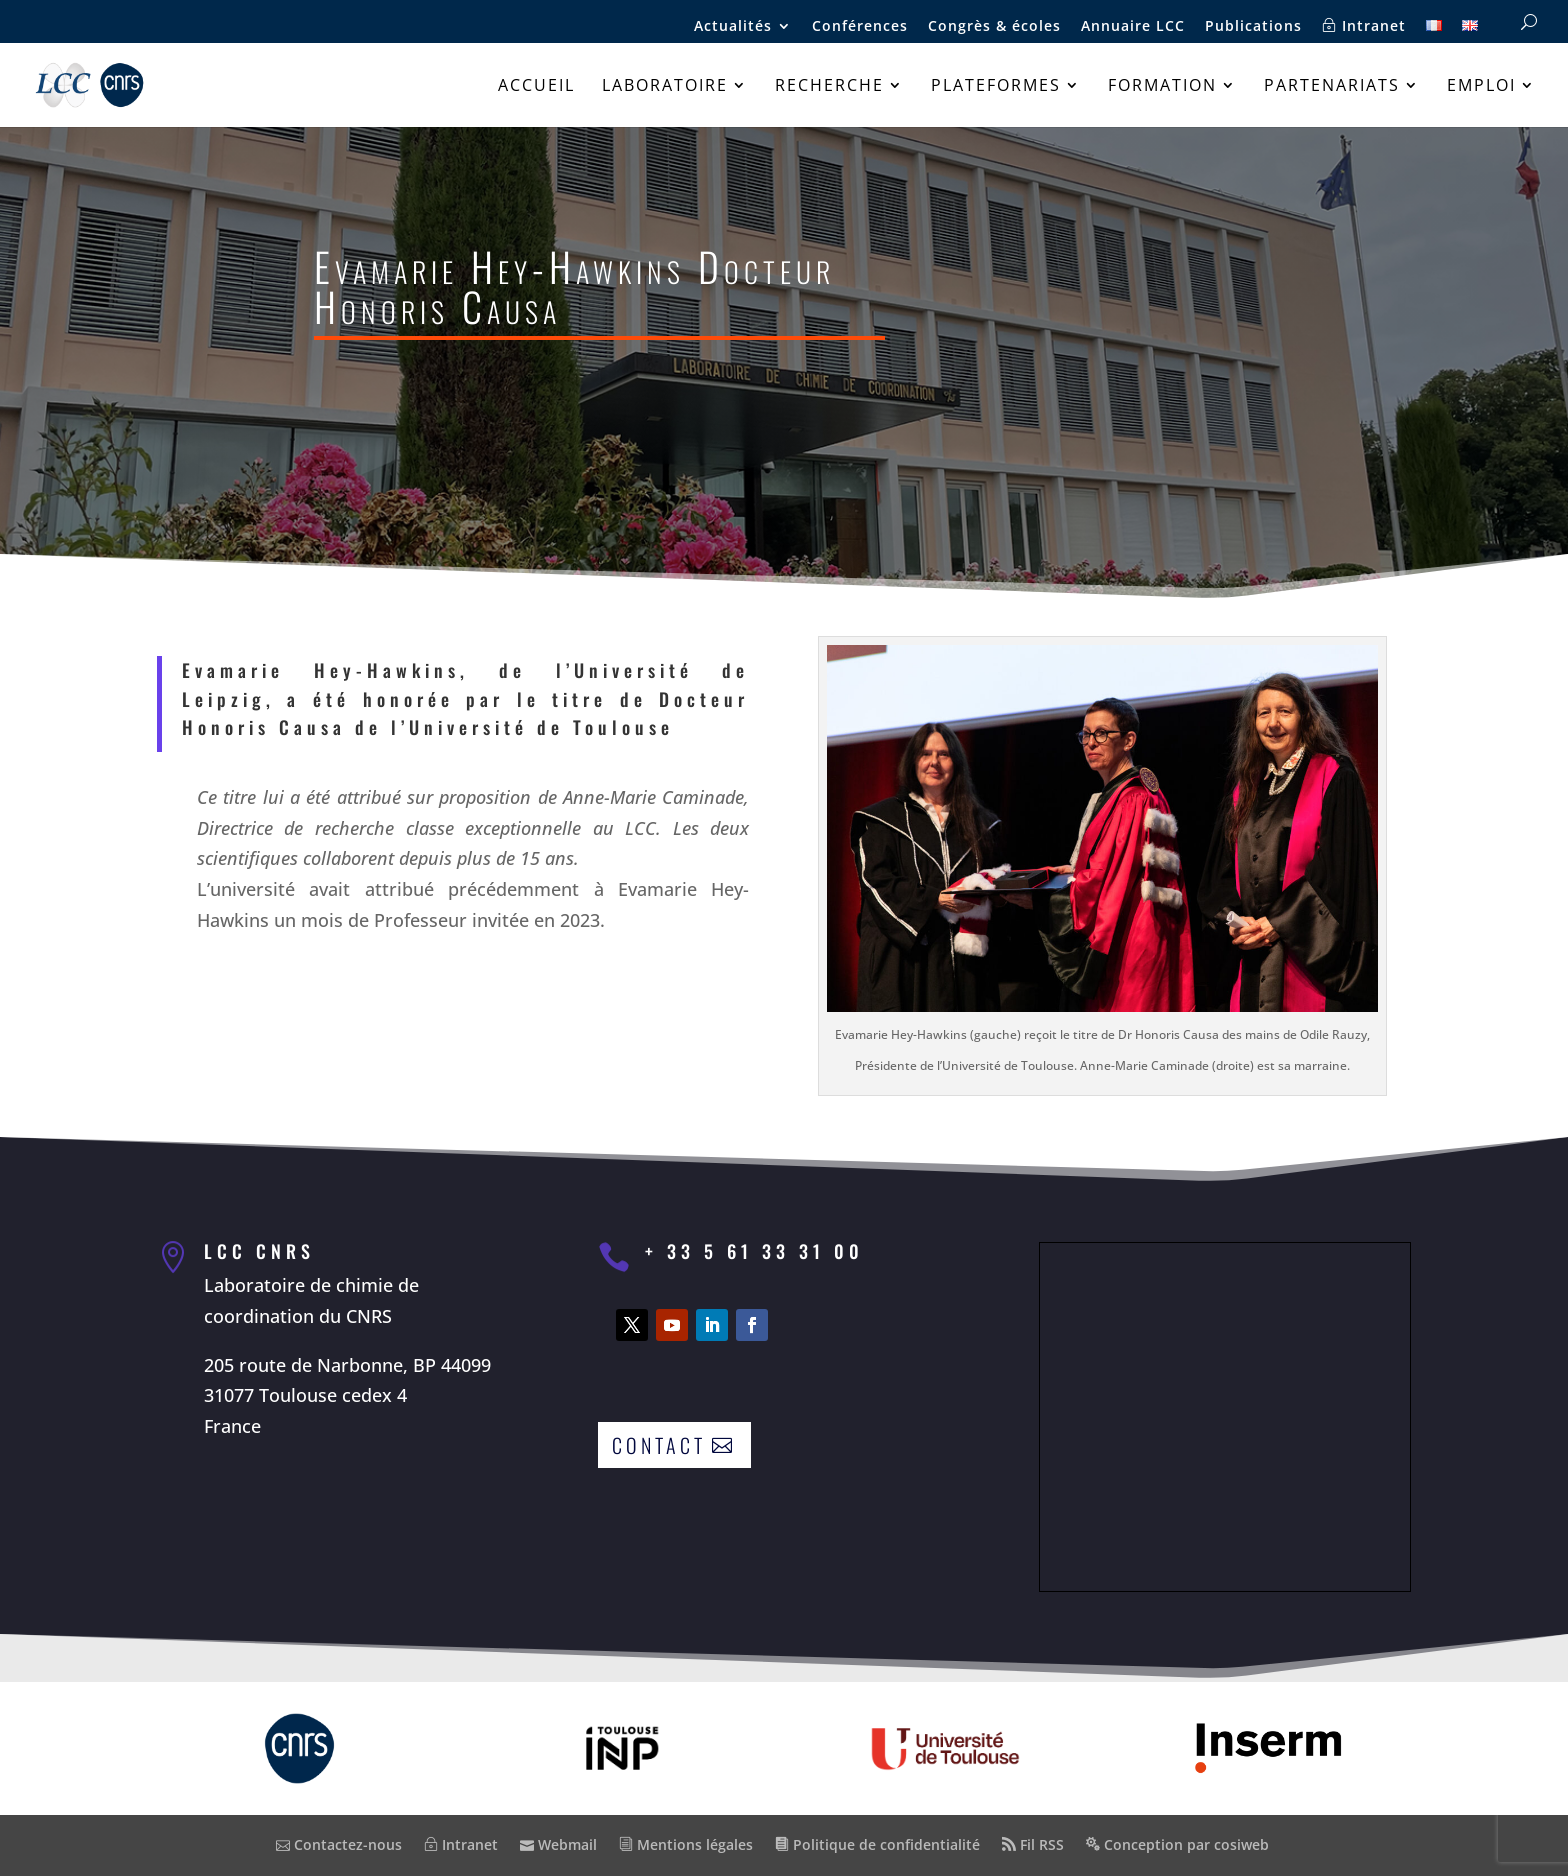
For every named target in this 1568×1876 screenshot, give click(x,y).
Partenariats (1332, 87)
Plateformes (996, 87)
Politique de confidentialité (877, 1844)
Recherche (829, 87)
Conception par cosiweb (1177, 1844)
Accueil (536, 87)
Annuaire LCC (1133, 27)
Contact (659, 1445)
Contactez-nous (339, 1844)
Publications (1253, 27)
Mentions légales (686, 1844)
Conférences (860, 27)
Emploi (1481, 87)
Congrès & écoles (994, 27)
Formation (1162, 87)
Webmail (558, 1844)
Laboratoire (665, 87)
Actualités (733, 27)
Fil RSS (1033, 1844)
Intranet (1364, 26)
